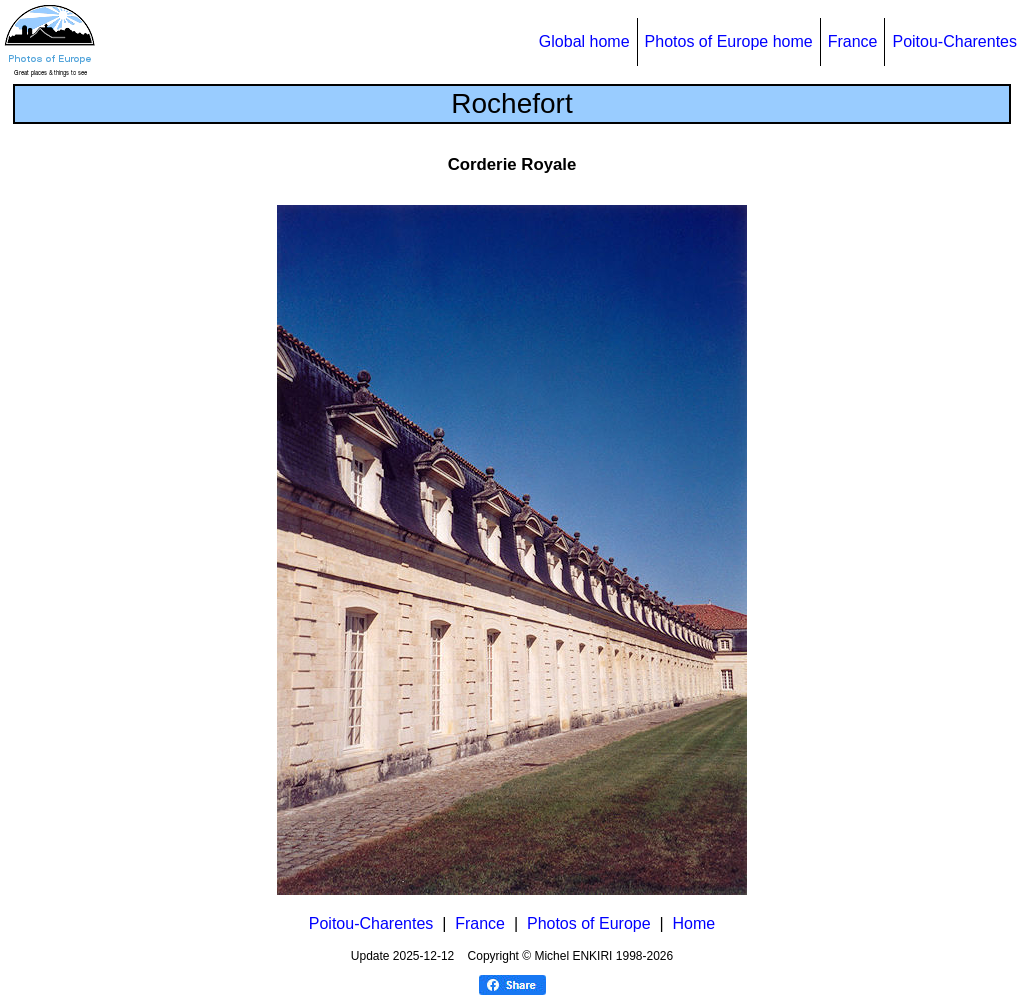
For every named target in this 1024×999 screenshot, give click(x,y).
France (853, 41)
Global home (584, 41)
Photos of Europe (589, 923)
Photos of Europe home (729, 41)
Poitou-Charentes (954, 41)
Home (694, 923)
